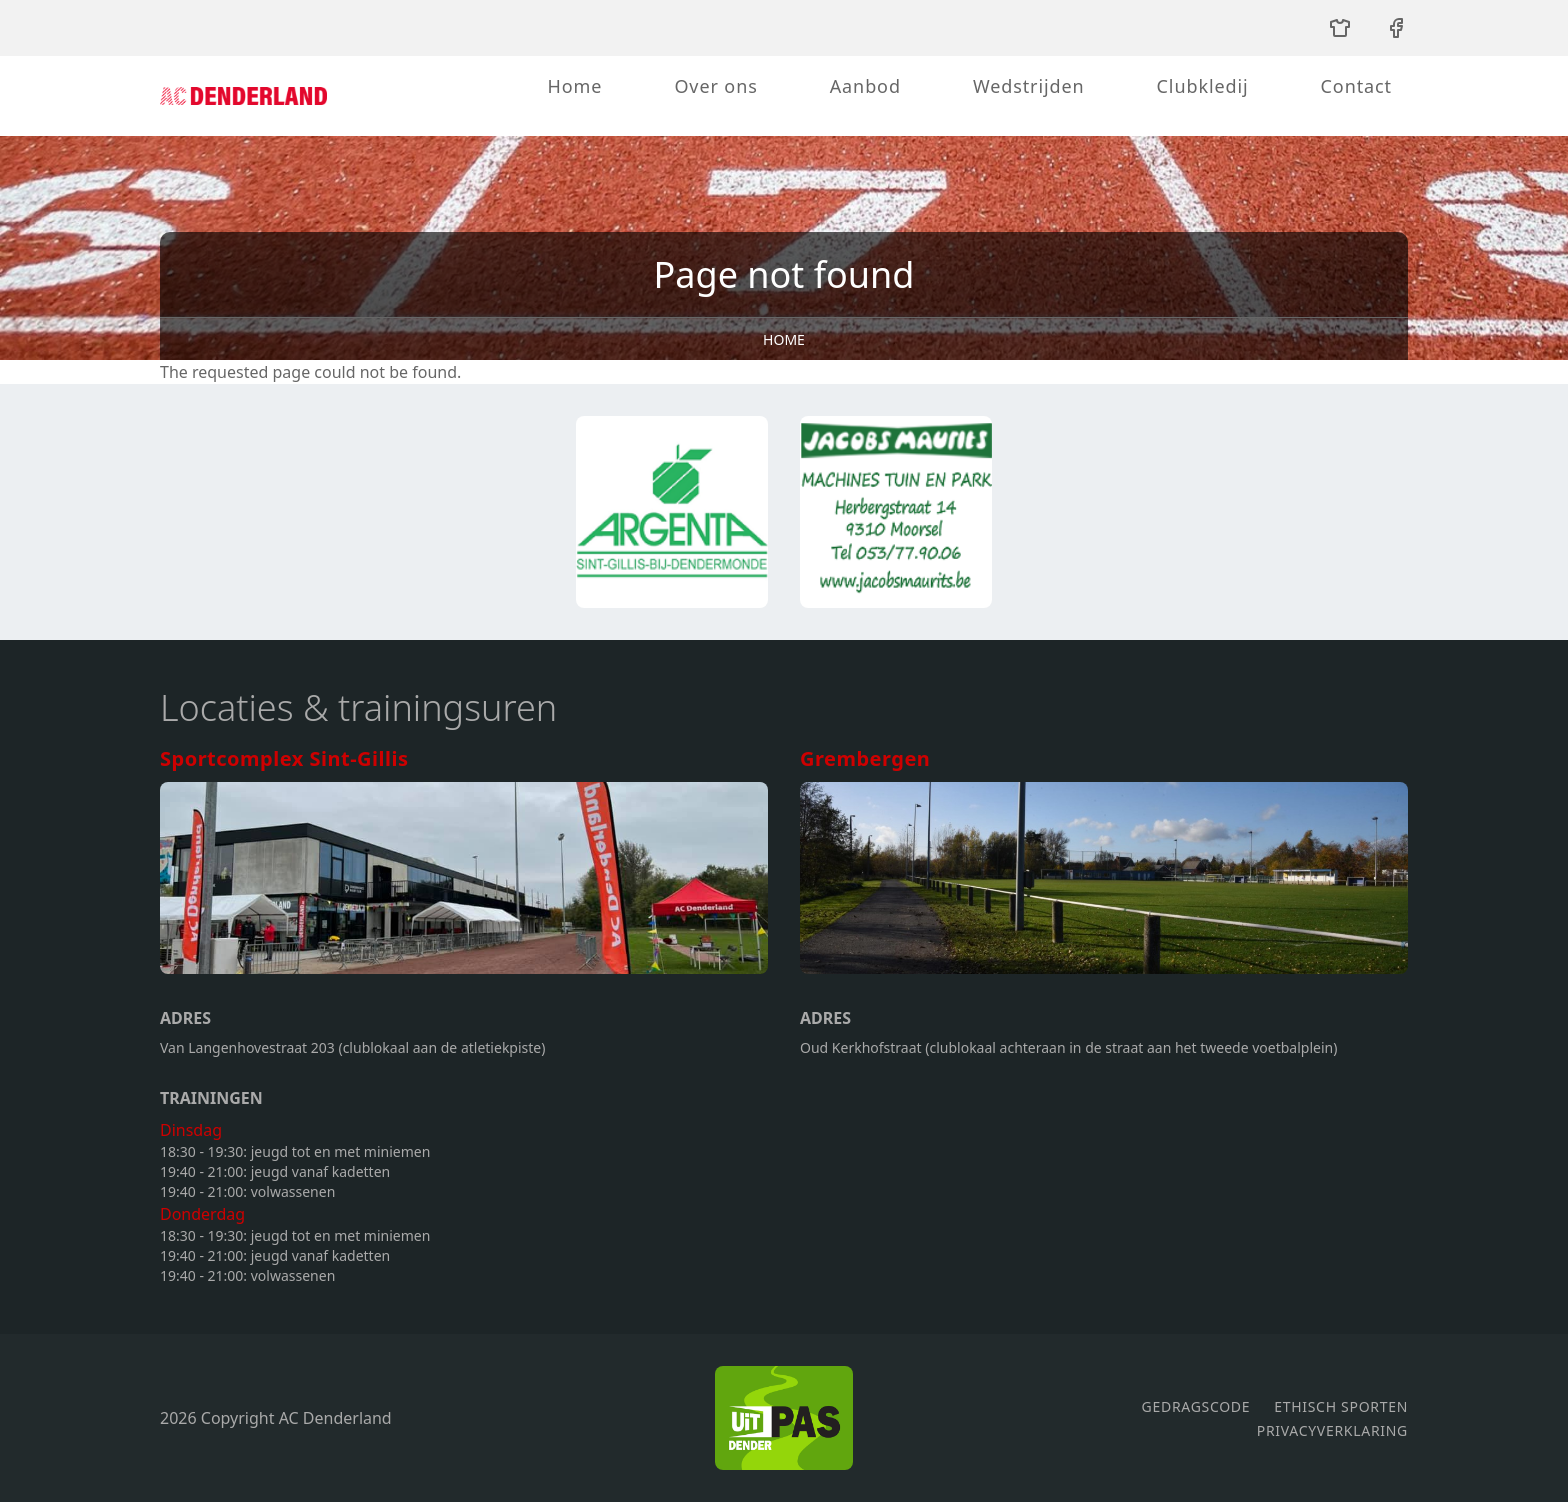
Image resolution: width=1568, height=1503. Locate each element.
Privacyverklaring (1332, 1430)
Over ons (715, 86)
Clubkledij (1203, 86)
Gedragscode (1196, 1406)
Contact (1356, 86)
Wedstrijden (1029, 86)
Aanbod (865, 86)
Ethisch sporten (1341, 1406)
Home (575, 86)
